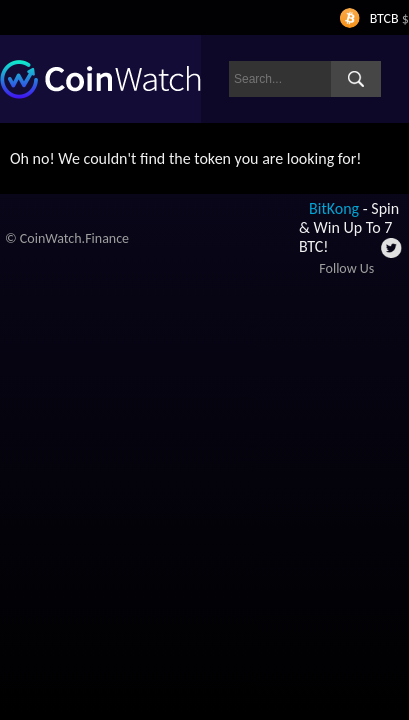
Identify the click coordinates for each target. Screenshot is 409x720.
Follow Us (346, 268)
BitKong (334, 208)
